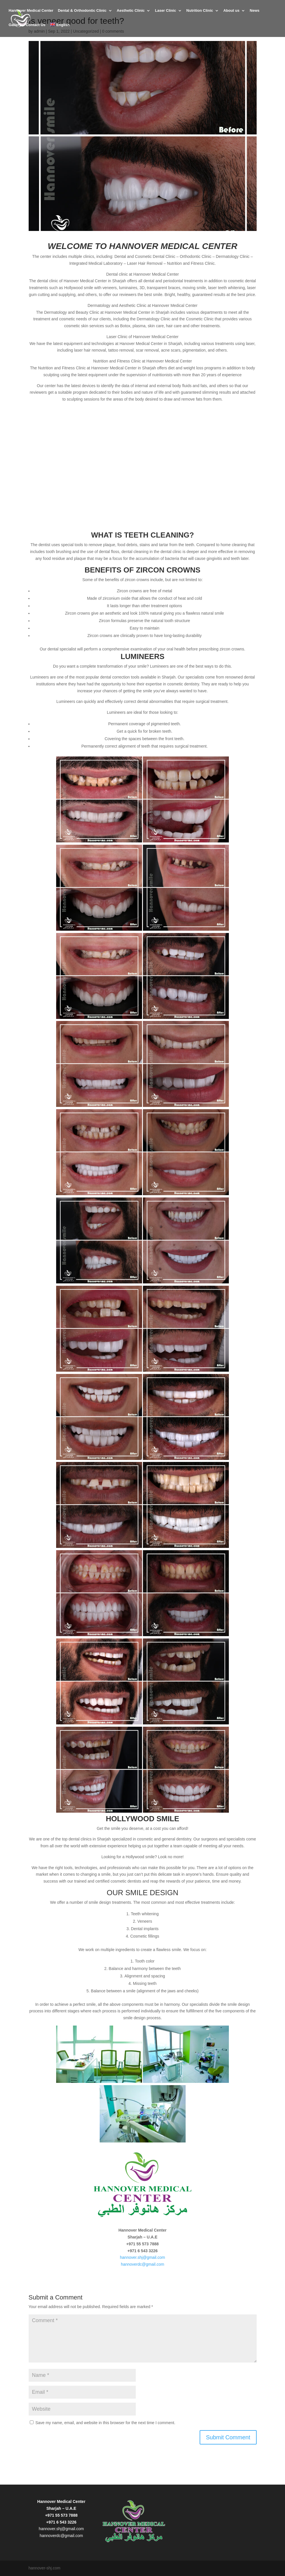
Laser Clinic (165, 12)
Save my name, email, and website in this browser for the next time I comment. (105, 2422)
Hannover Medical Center (31, 12)
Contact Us (36, 26)
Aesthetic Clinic (131, 12)
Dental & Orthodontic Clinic (82, 12)
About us (231, 12)
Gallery (15, 26)
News (255, 12)
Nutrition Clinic (199, 12)
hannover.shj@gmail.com (142, 2257)
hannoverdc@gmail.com (142, 2264)
